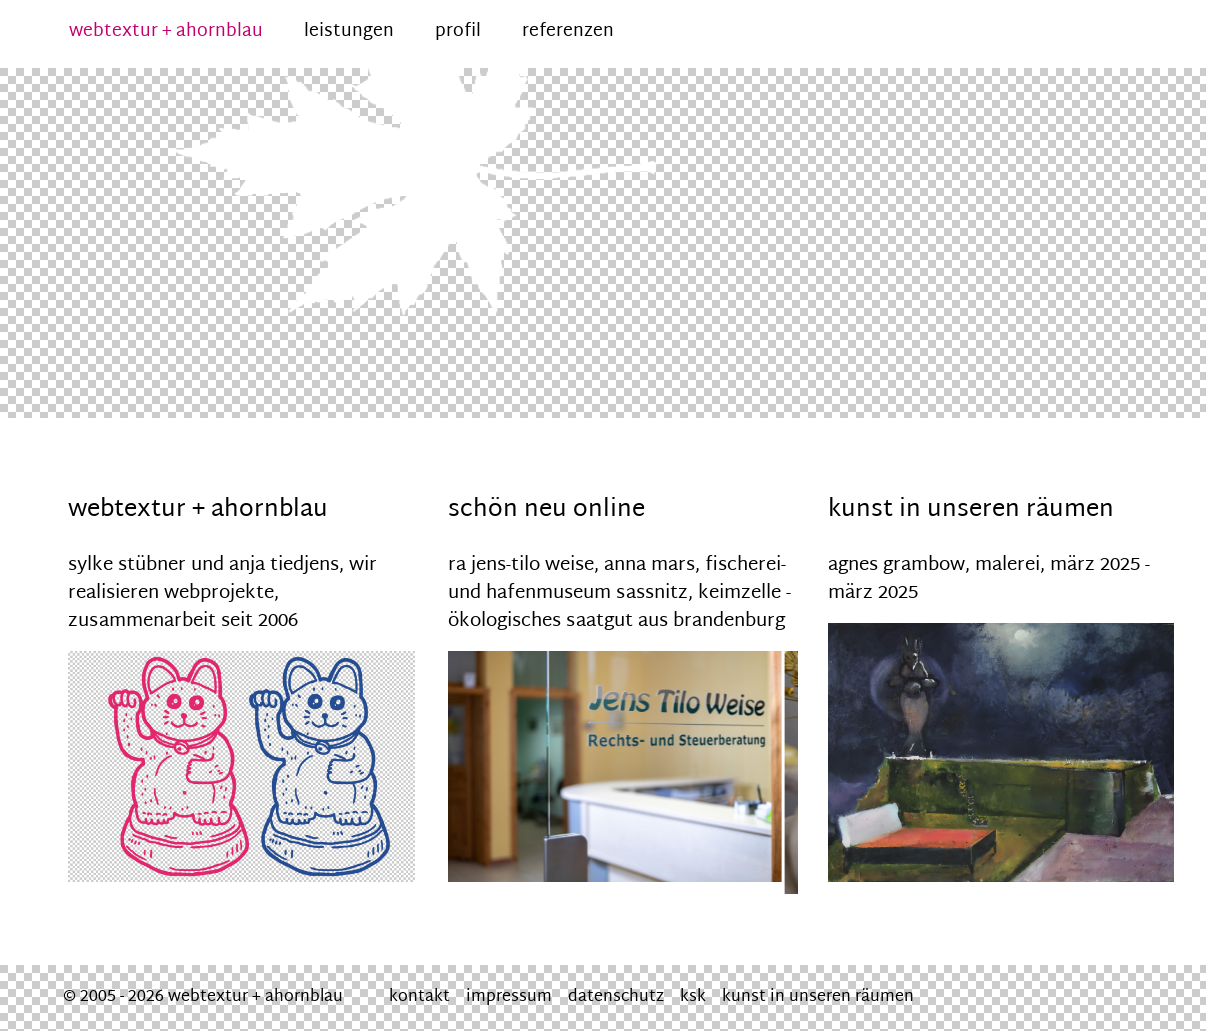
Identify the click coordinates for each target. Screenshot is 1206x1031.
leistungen (349, 32)
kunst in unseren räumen (818, 997)
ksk (693, 997)
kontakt (419, 997)
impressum (509, 997)
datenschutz (616, 997)
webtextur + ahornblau (166, 32)
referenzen (568, 32)
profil (458, 32)
